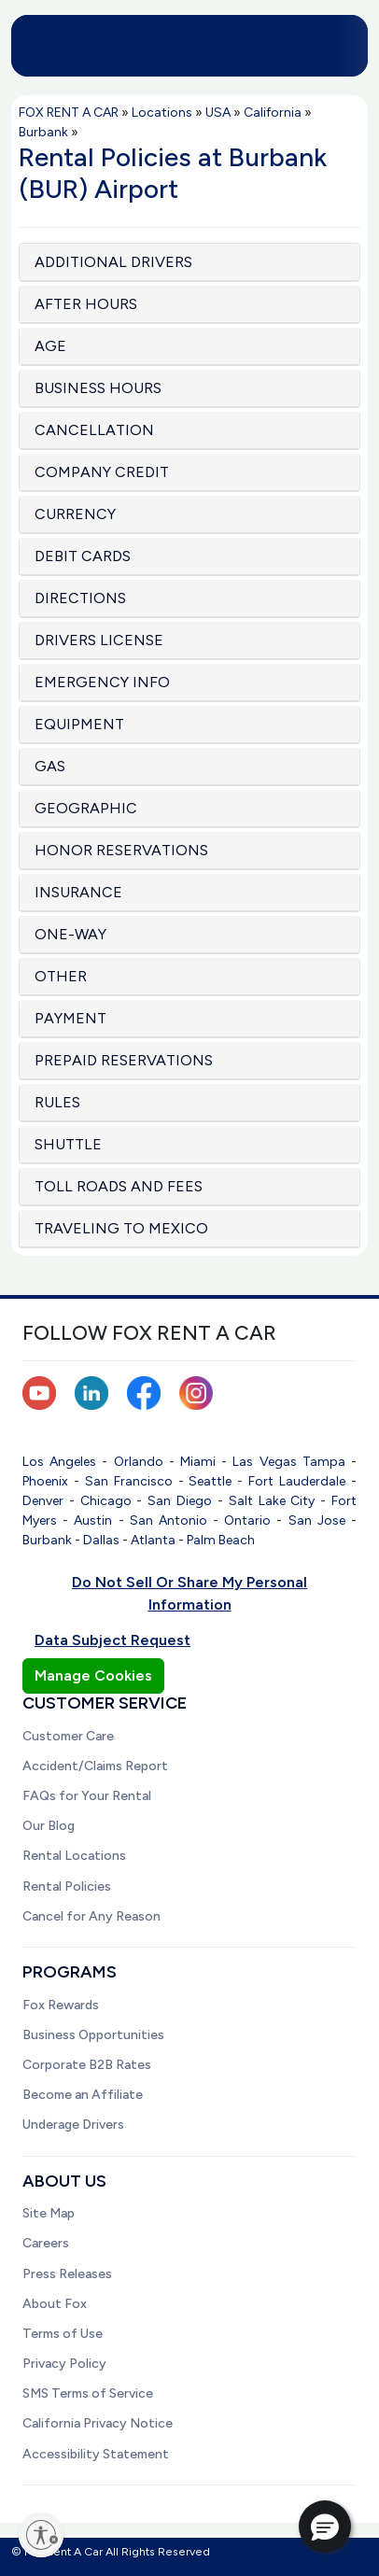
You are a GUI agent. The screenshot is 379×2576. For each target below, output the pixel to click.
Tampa (323, 1462)
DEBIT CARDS (83, 556)
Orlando (138, 1462)
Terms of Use (62, 2334)
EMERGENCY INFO (102, 682)
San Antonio (168, 1520)
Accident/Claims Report (95, 1766)
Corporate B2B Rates (86, 2065)
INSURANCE (78, 892)
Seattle (210, 1481)
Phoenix (45, 1481)
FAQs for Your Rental (86, 1796)
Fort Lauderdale (296, 1481)
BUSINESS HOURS (98, 388)
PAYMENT (70, 1018)
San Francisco (129, 1481)
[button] (325, 2526)
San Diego (179, 1501)
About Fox (54, 2304)
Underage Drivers (73, 2125)
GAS (50, 766)
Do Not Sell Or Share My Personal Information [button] (189, 1593)
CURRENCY (75, 514)
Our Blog (48, 1826)
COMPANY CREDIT (102, 472)
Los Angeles (59, 1462)
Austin (93, 1520)
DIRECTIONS (80, 598)
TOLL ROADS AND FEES (119, 1186)
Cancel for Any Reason (91, 1916)
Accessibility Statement (95, 2454)
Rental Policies (66, 1886)
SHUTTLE (68, 1144)
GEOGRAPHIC (86, 808)
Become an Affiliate (82, 2095)
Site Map (48, 2213)
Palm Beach (221, 1540)
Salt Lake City (272, 1501)
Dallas (101, 1540)
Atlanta (153, 1540)
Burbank (47, 1540)
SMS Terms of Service (87, 2393)
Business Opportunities (93, 2035)
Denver (42, 1501)
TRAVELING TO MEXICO (121, 1228)
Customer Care (68, 1736)
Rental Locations (74, 1856)
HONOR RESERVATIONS (121, 850)
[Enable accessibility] (41, 2535)
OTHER (61, 976)
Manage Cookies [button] (93, 1675)
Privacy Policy (64, 2364)
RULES (57, 1102)
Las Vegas (264, 1462)
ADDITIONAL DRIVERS (113, 262)
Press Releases (67, 2274)
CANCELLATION (94, 430)
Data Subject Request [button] (112, 1640)
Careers (45, 2243)
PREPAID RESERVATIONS (124, 1060)
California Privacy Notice (97, 2423)
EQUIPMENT (79, 724)
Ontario (247, 1520)
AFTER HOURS (86, 304)
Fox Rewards (60, 2005)
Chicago (106, 1501)
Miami (198, 1462)
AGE (50, 346)
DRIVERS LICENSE (99, 640)
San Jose (316, 1520)
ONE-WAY (70, 934)
